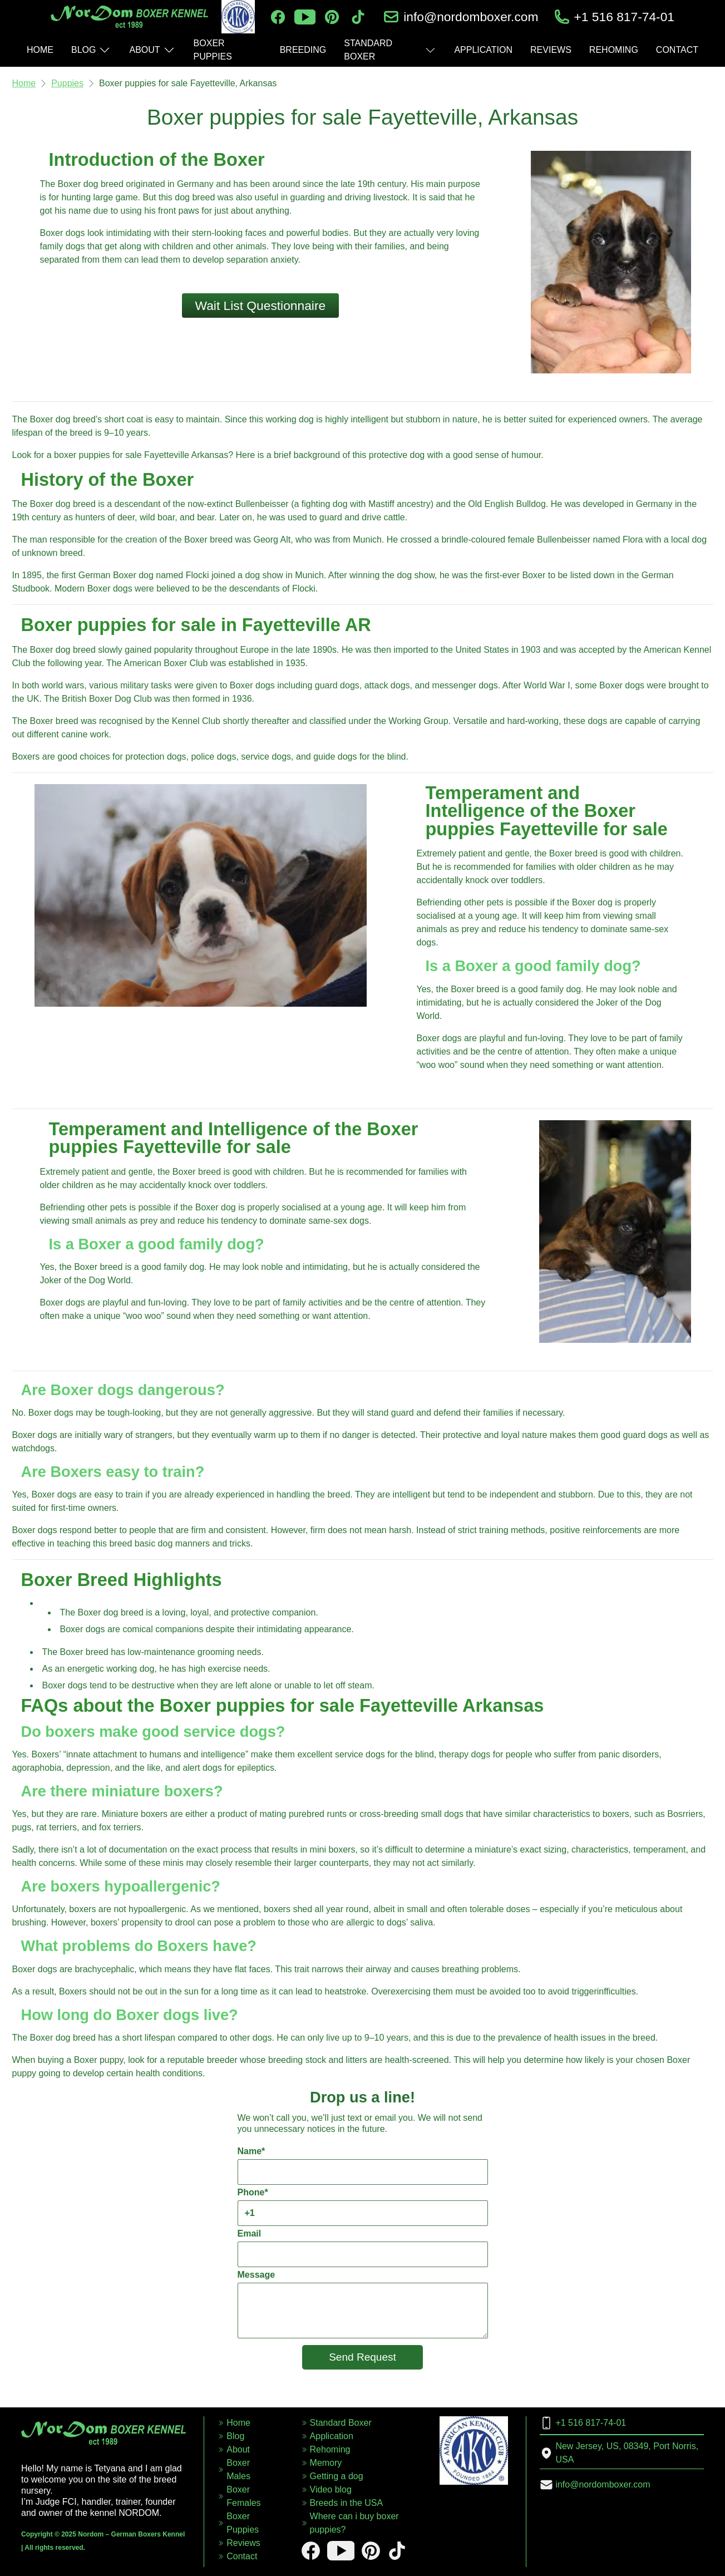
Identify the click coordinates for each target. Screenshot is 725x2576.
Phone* (363, 2207)
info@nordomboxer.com (470, 16)
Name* (363, 2165)
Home (24, 83)
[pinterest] (332, 17)
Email (363, 2248)
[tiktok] (358, 17)
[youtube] (304, 17)
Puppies (67, 83)
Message (363, 2304)
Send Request (362, 2357)
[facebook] (278, 17)
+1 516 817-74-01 (624, 16)
